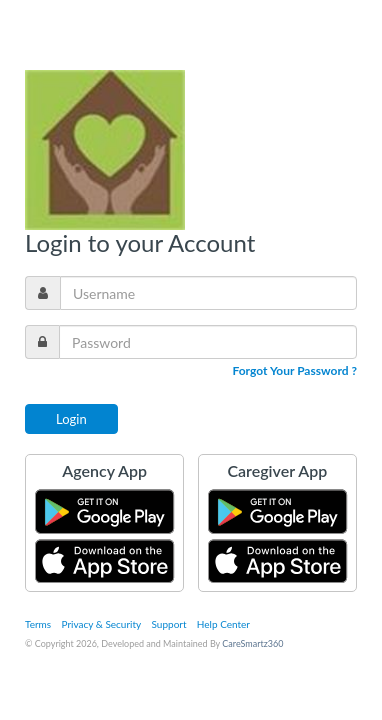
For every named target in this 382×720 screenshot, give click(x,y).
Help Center (223, 624)
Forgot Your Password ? (294, 370)
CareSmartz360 (252, 643)
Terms (38, 624)
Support (169, 624)
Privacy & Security (102, 624)
